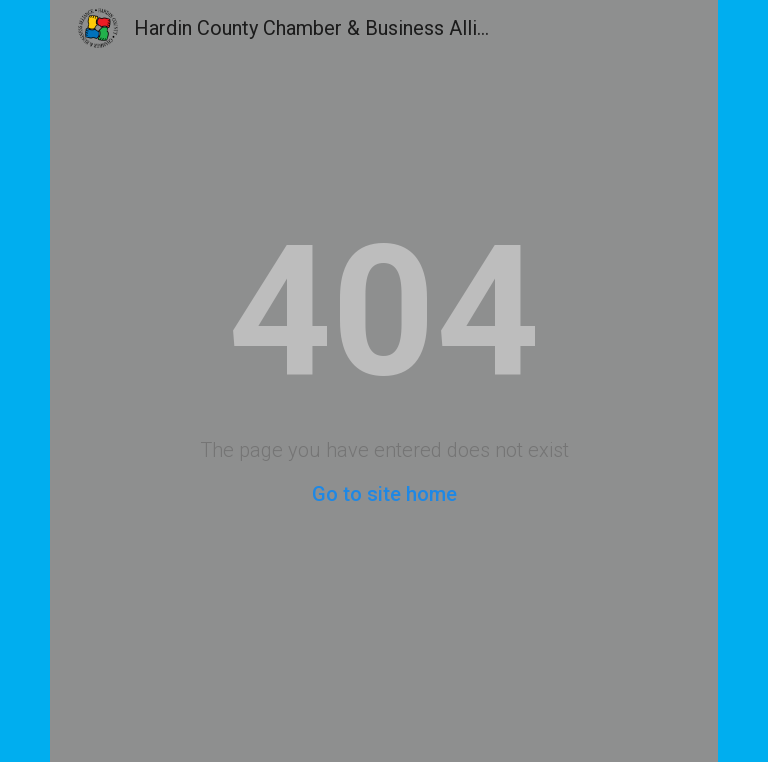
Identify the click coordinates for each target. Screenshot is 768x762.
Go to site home (384, 494)
